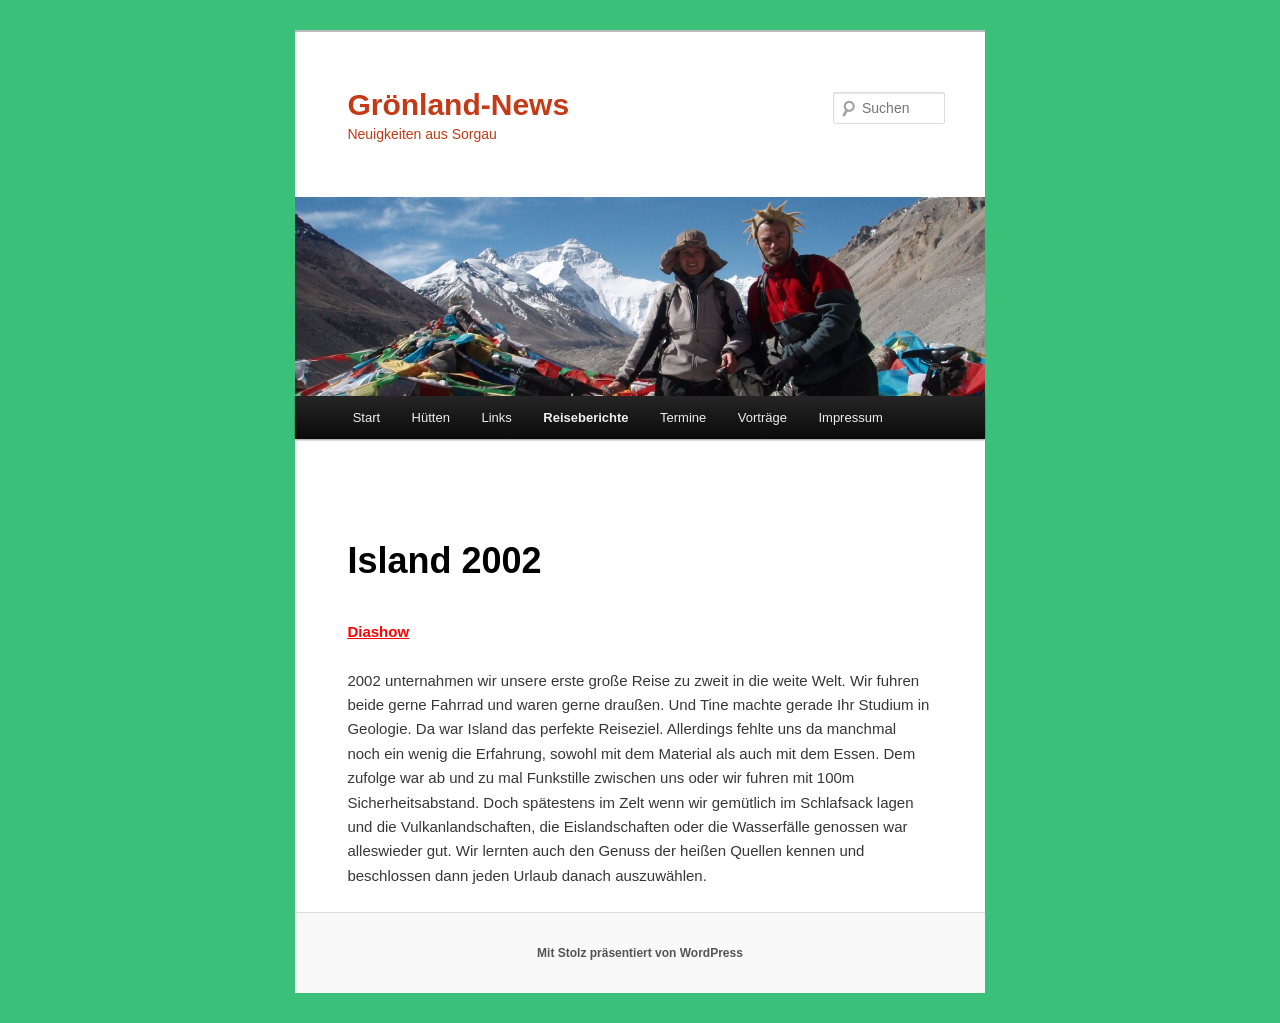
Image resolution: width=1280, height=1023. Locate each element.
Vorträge (762, 417)
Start (366, 417)
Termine (683, 417)
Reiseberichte (585, 417)
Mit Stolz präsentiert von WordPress (640, 953)
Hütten (431, 417)
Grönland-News (458, 104)
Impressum (850, 417)
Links (496, 417)
